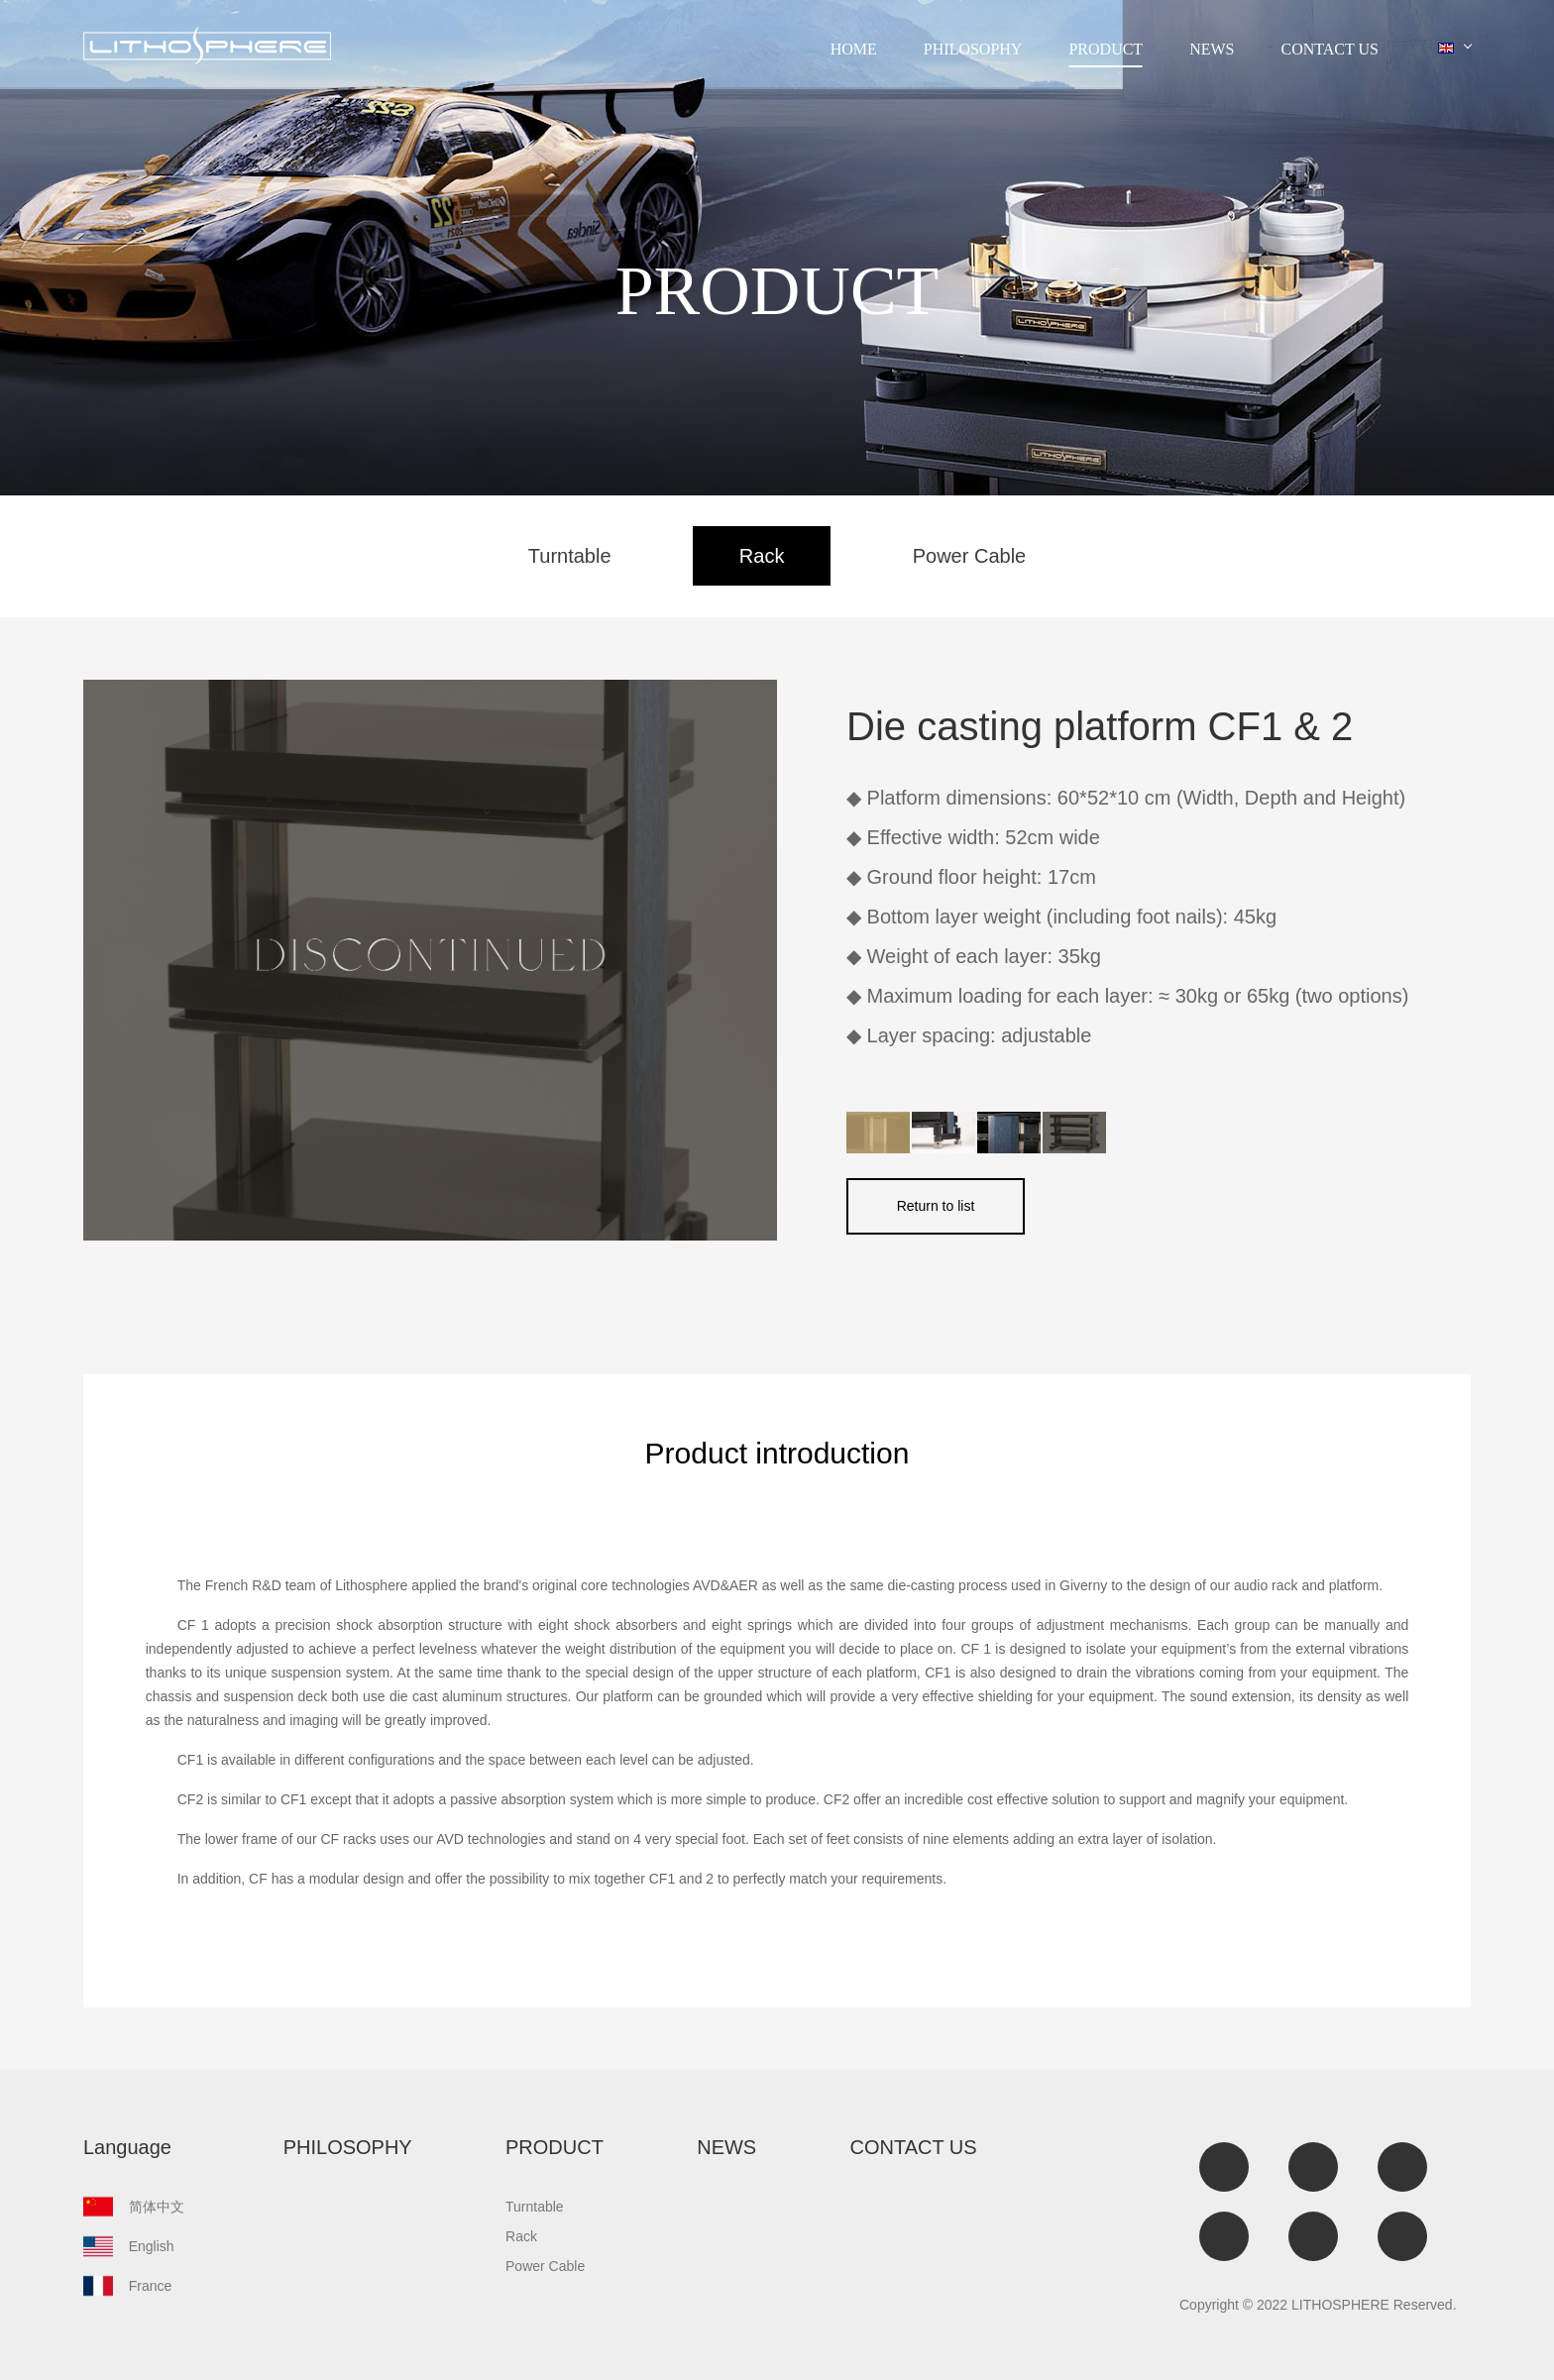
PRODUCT (1105, 49)
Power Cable (970, 556)
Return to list (936, 1206)
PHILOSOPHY (973, 49)
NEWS (1211, 49)
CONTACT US (1330, 49)
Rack (762, 556)
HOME (854, 49)
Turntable (569, 556)
